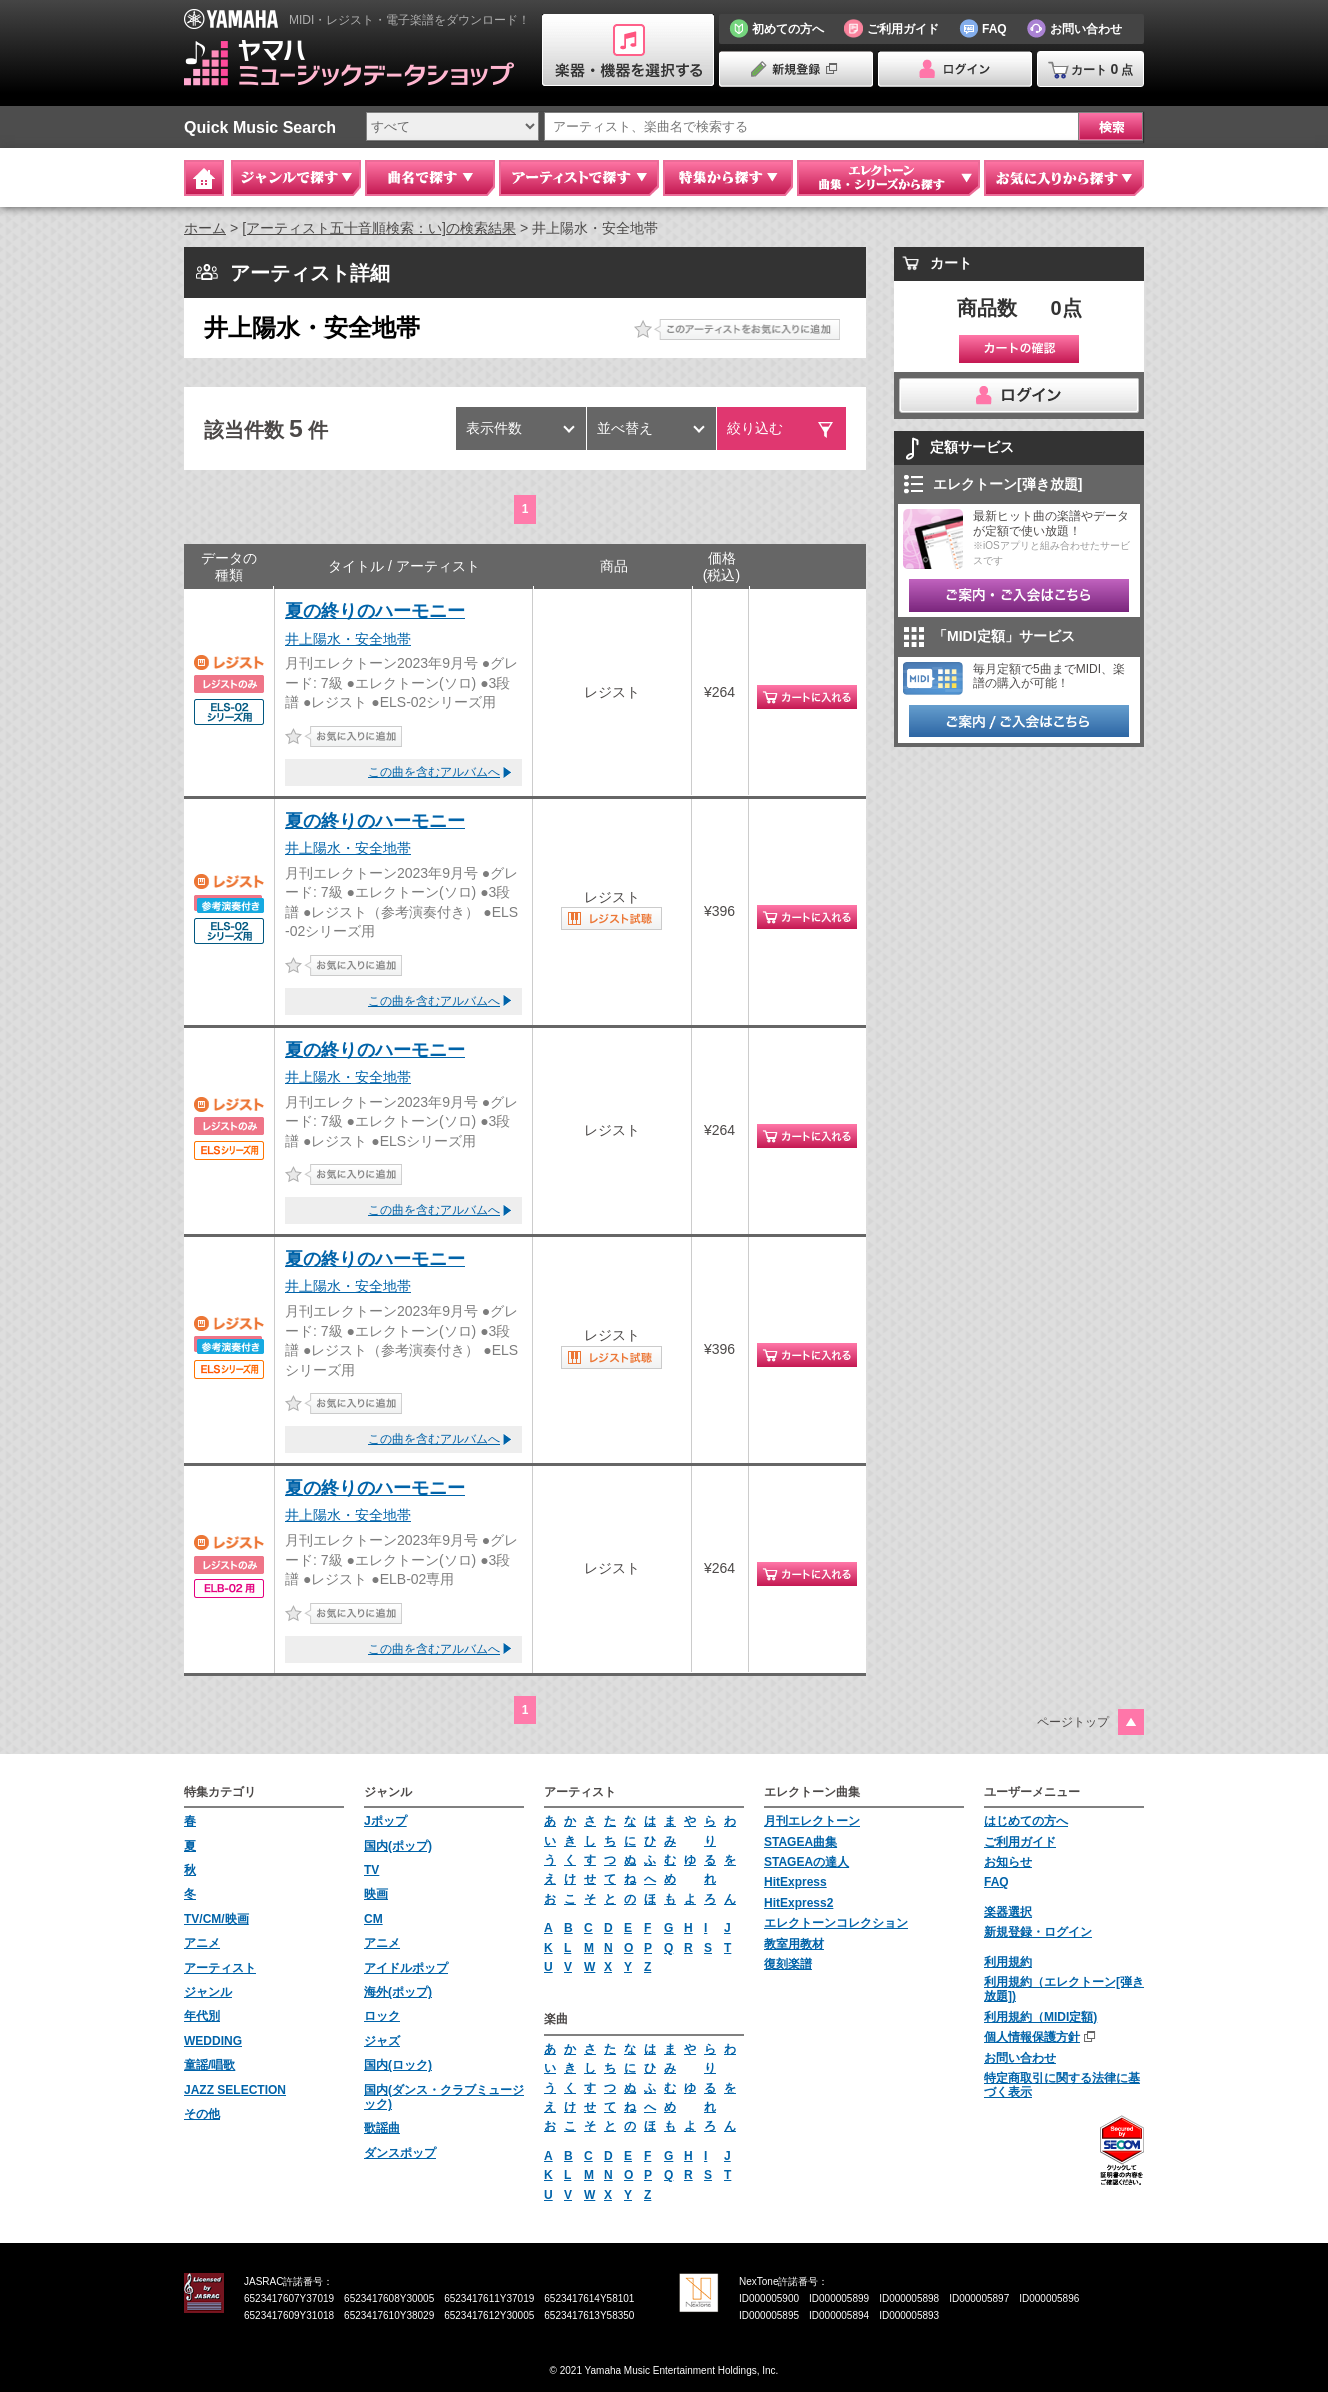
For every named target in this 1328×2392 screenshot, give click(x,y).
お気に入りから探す (1064, 178)
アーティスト (220, 1968)
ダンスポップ (400, 2153)
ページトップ (1073, 1722)
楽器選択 (1008, 1912)
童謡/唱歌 (209, 2065)
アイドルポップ (406, 1968)
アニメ (202, 1943)
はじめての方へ (1026, 1821)
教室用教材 (794, 1944)
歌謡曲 (382, 2128)
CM (373, 1919)
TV (371, 1870)
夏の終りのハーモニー (375, 611)
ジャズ (382, 2041)
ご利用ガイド (1020, 1842)
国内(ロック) (398, 2065)
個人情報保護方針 (1032, 2037)
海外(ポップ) (398, 1992)
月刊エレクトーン (812, 1821)
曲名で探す (430, 178)
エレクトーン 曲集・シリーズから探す (888, 178)
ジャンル (208, 1992)
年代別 (202, 2016)
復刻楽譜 (788, 1964)
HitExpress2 (798, 1903)
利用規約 (1008, 1962)
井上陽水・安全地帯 (348, 639)
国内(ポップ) (398, 1846)
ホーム (205, 228)
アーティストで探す (579, 178)
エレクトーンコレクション (836, 1923)
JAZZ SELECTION (235, 2090)
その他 (202, 2114)
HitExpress (795, 1882)
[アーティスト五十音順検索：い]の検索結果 (379, 228)
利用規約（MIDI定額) (1040, 2017)
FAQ (996, 1882)
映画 (376, 1894)
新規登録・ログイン (1038, 1932)
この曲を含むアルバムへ (434, 772)
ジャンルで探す (296, 178)
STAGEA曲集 (800, 1842)
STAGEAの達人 (806, 1862)
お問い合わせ (1020, 2058)
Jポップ (385, 1821)
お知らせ (1008, 1862)
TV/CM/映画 (216, 1919)
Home (204, 178)
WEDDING (213, 2041)
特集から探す (728, 178)
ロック (382, 2016)
